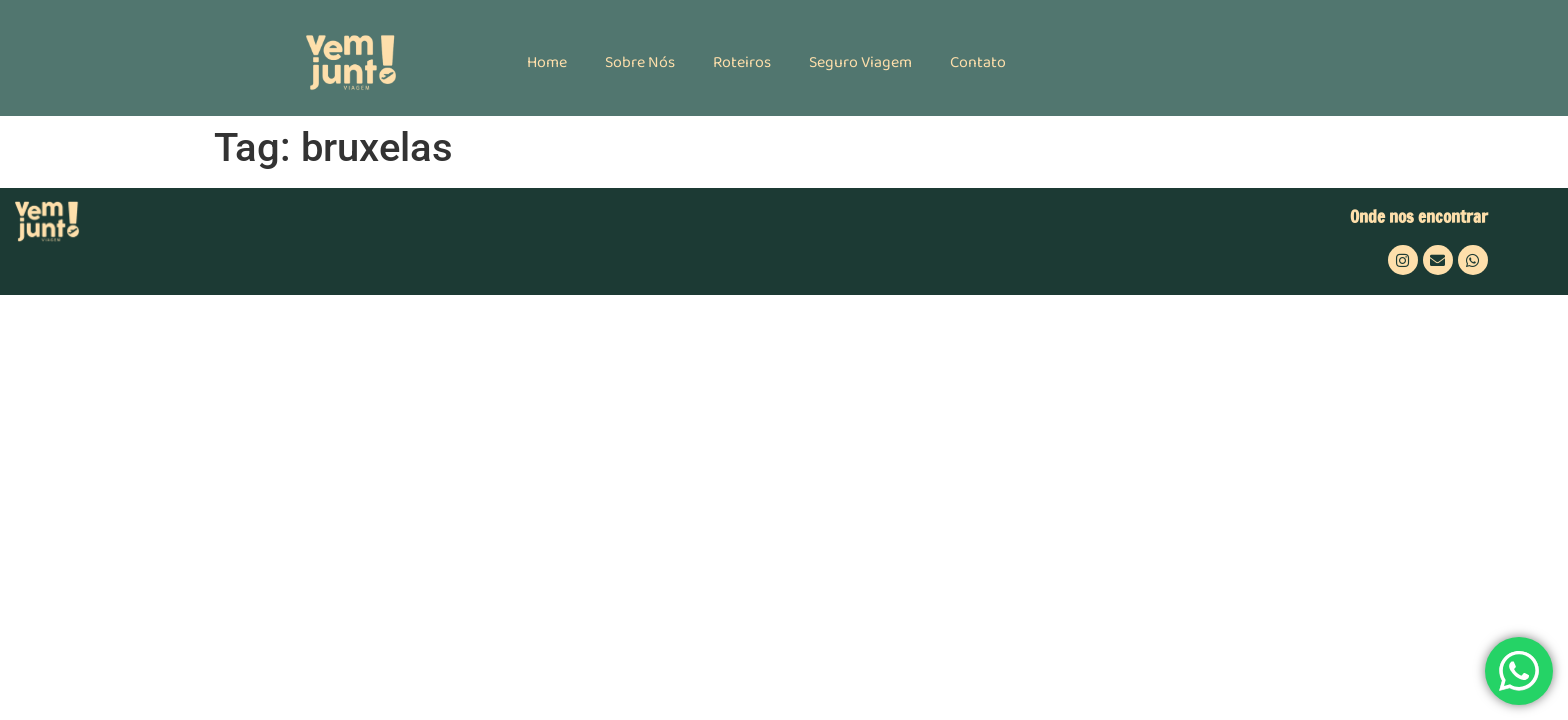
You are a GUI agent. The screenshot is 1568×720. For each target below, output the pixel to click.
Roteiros (742, 62)
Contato (978, 62)
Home (547, 62)
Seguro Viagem (860, 62)
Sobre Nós (640, 62)
